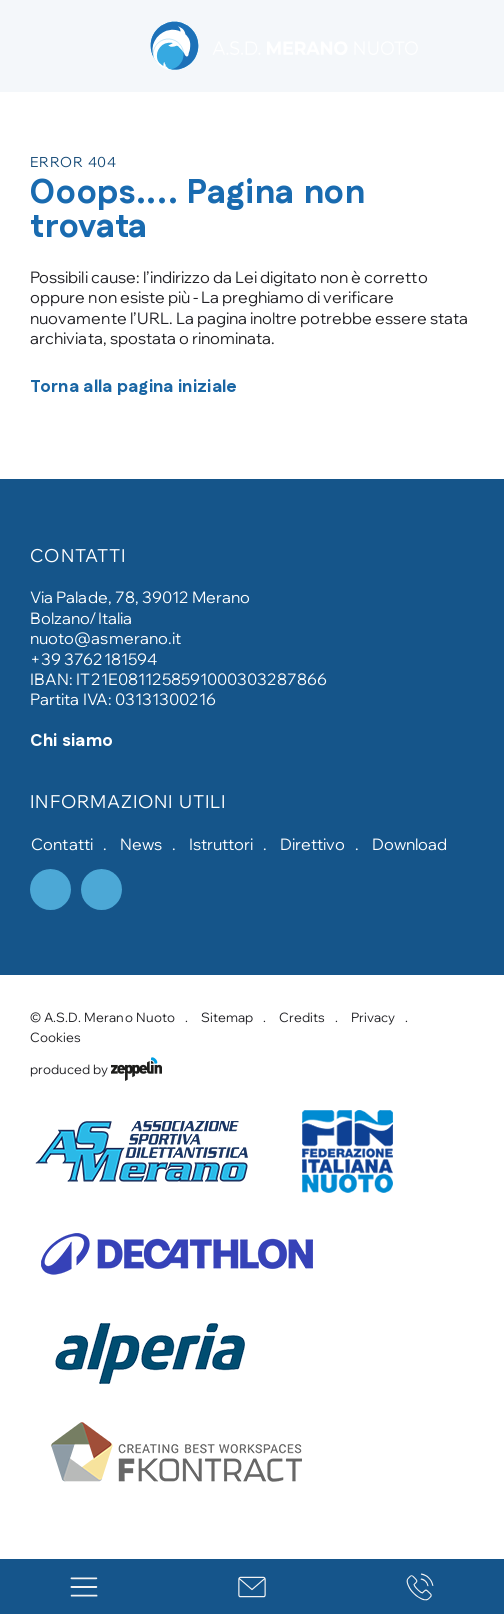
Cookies (55, 1037)
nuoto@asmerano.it (105, 638)
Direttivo (312, 844)
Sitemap (227, 1017)
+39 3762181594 (93, 659)
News (141, 844)
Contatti (61, 844)
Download (409, 844)
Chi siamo (71, 741)
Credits (302, 1017)
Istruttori (221, 844)
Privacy (373, 1017)
